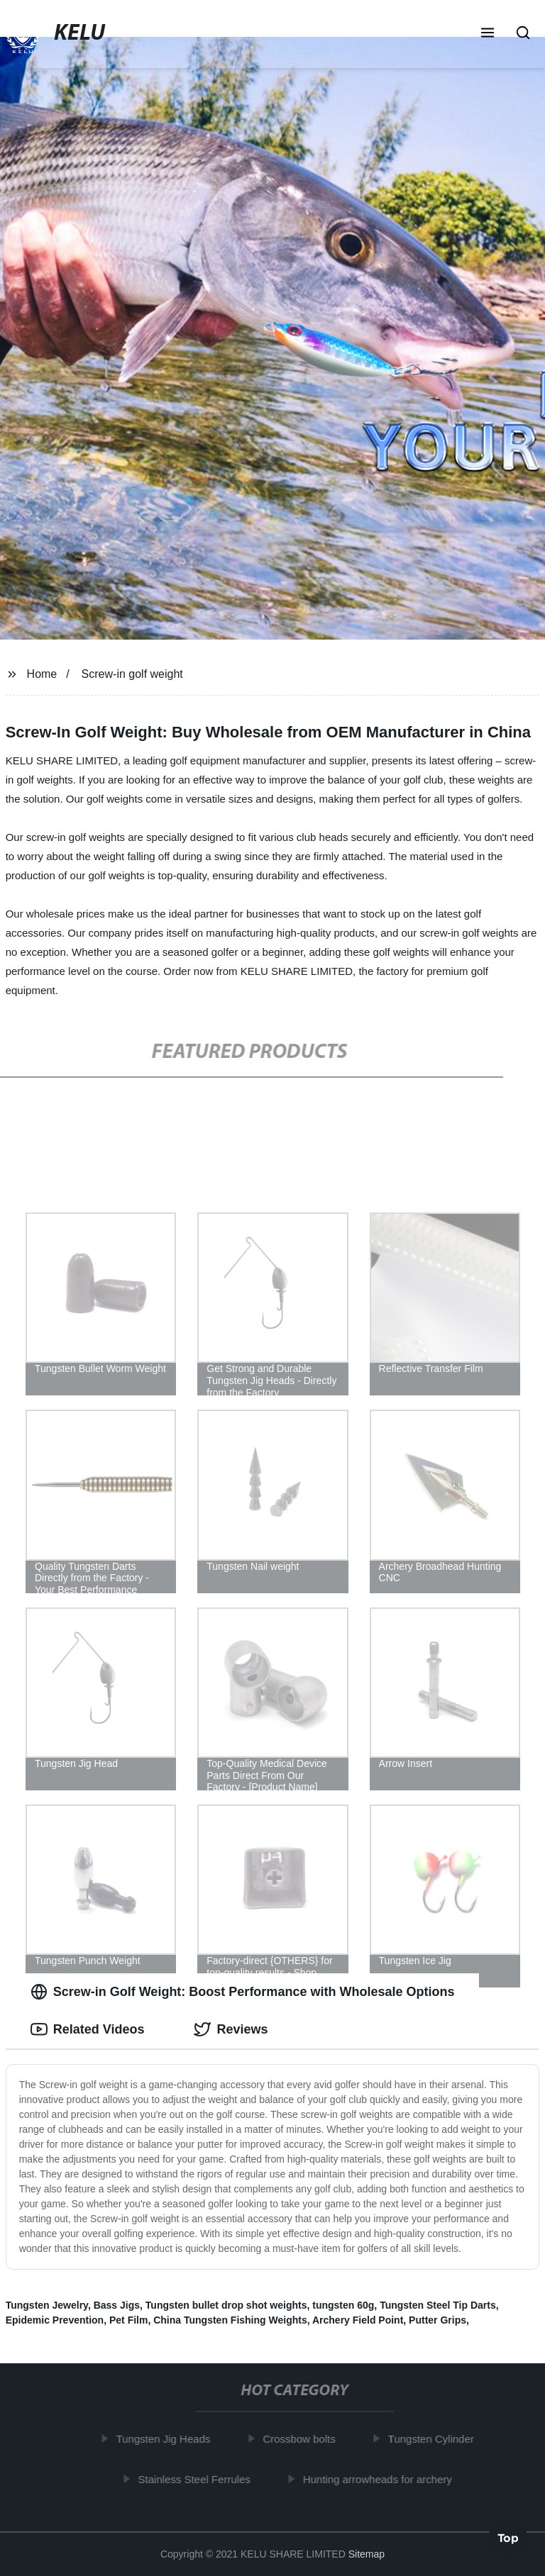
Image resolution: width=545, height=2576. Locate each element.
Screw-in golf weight (132, 674)
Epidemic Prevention (55, 2320)
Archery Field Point (357, 2320)
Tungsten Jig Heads (167, 2439)
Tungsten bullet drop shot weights (226, 2305)
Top (508, 2538)
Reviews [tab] (231, 2029)
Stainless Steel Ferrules (198, 2478)
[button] (487, 34)
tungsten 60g (343, 2305)
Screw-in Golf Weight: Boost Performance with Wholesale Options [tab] (243, 1991)
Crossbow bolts (303, 2439)
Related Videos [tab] (88, 2029)
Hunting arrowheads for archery (381, 2478)
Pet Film (128, 2320)
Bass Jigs (117, 2305)
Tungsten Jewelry (47, 2305)
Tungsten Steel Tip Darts (438, 2305)
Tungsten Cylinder (435, 2439)
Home (42, 674)
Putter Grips (437, 2320)
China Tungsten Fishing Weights (230, 2320)
